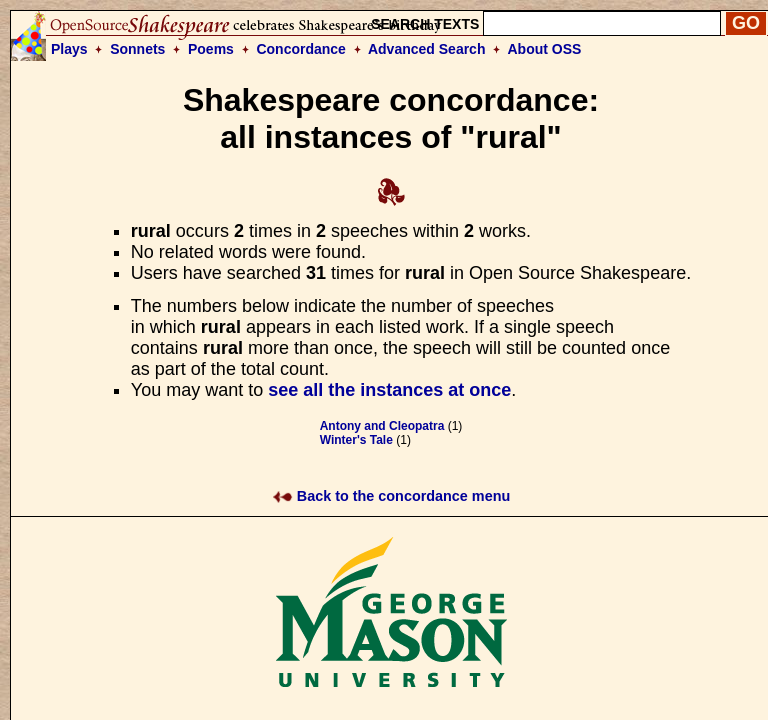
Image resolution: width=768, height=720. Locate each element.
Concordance (300, 49)
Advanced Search (427, 49)
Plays (69, 49)
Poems (211, 49)
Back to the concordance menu (391, 496)
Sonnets (137, 49)
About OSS (545, 49)
